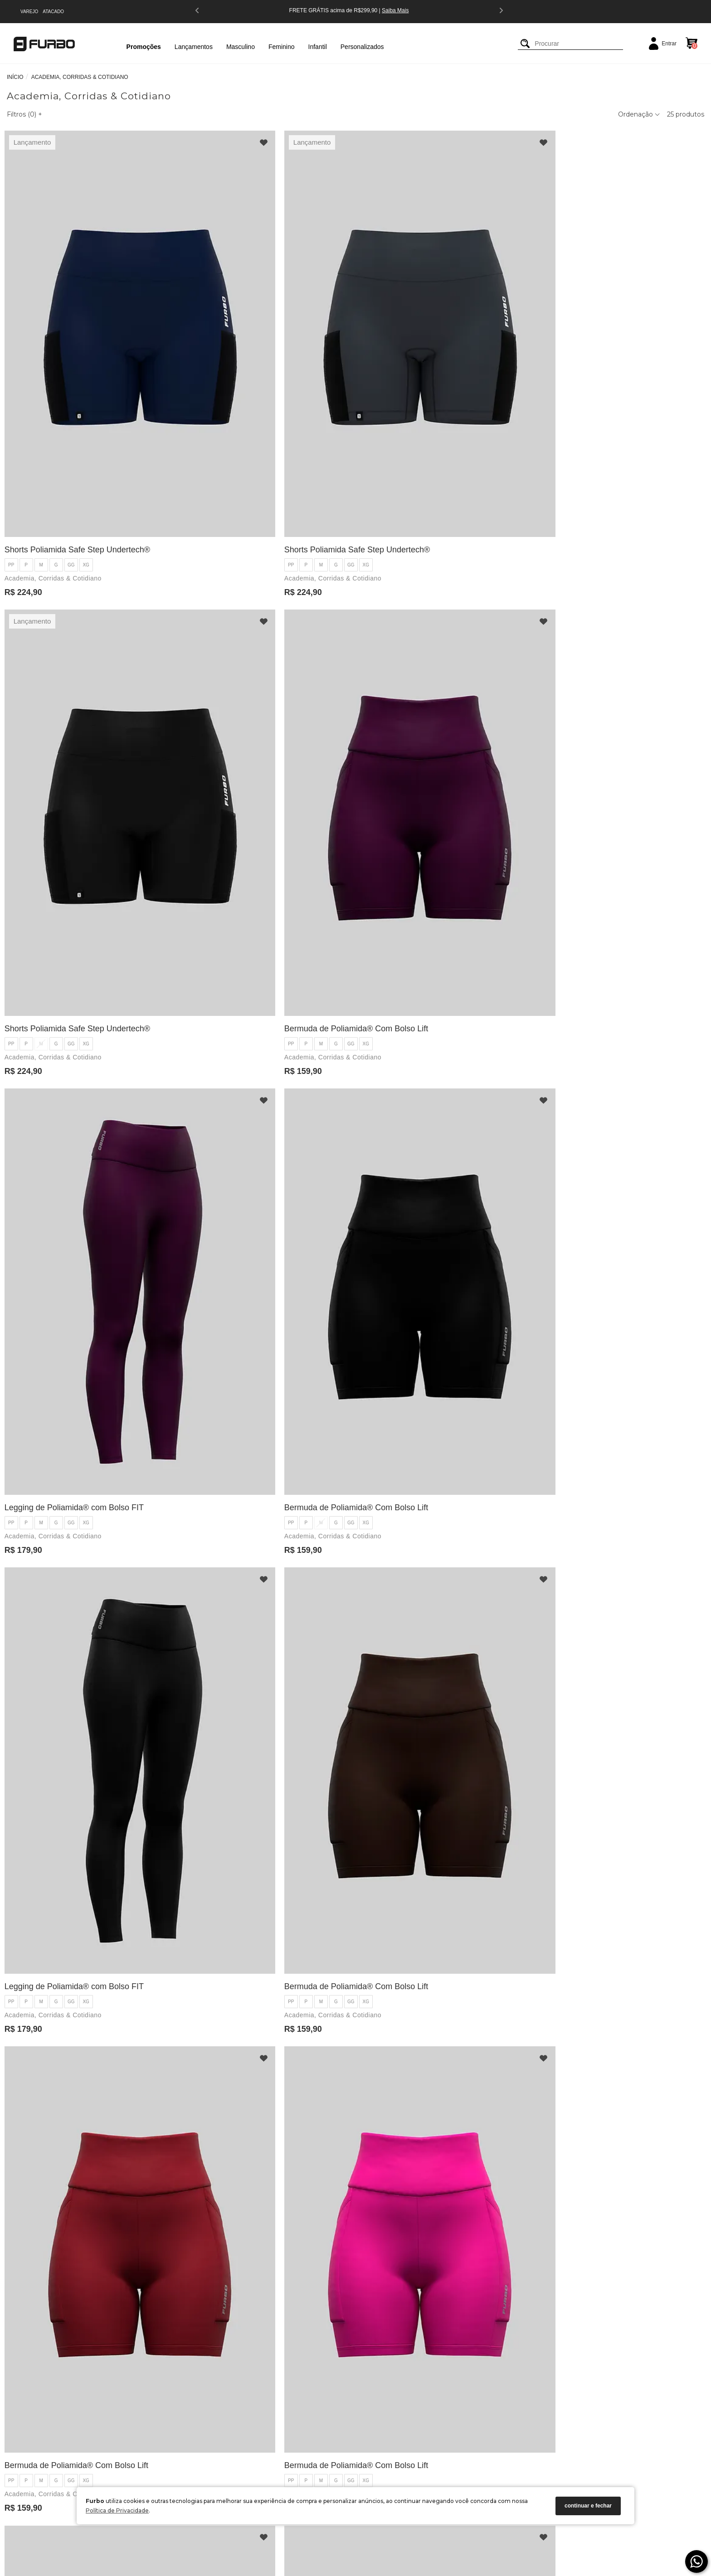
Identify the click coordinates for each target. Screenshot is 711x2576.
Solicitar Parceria (179, 2474)
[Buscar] (525, 44)
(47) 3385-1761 (281, 2427)
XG (88, 404)
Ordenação (639, 114)
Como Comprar (176, 2427)
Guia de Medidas (76, 2474)
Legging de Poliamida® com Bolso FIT (76, 709)
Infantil (317, 46)
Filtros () (24, 114)
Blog (61, 2427)
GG (73, 404)
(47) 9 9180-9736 (284, 2438)
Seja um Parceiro (77, 2462)
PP (13, 404)
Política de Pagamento (185, 2450)
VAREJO (29, 11)
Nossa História (74, 2438)
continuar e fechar (588, 2506)
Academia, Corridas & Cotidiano (55, 418)
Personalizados (362, 46)
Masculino (240, 46)
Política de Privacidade (117, 2510)
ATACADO (53, 11)
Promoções (144, 46)
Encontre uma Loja (79, 2450)
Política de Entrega (181, 2438)
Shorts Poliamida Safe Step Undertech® (79, 389)
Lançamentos (194, 46)
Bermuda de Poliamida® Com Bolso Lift (611, 389)
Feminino (281, 46)
